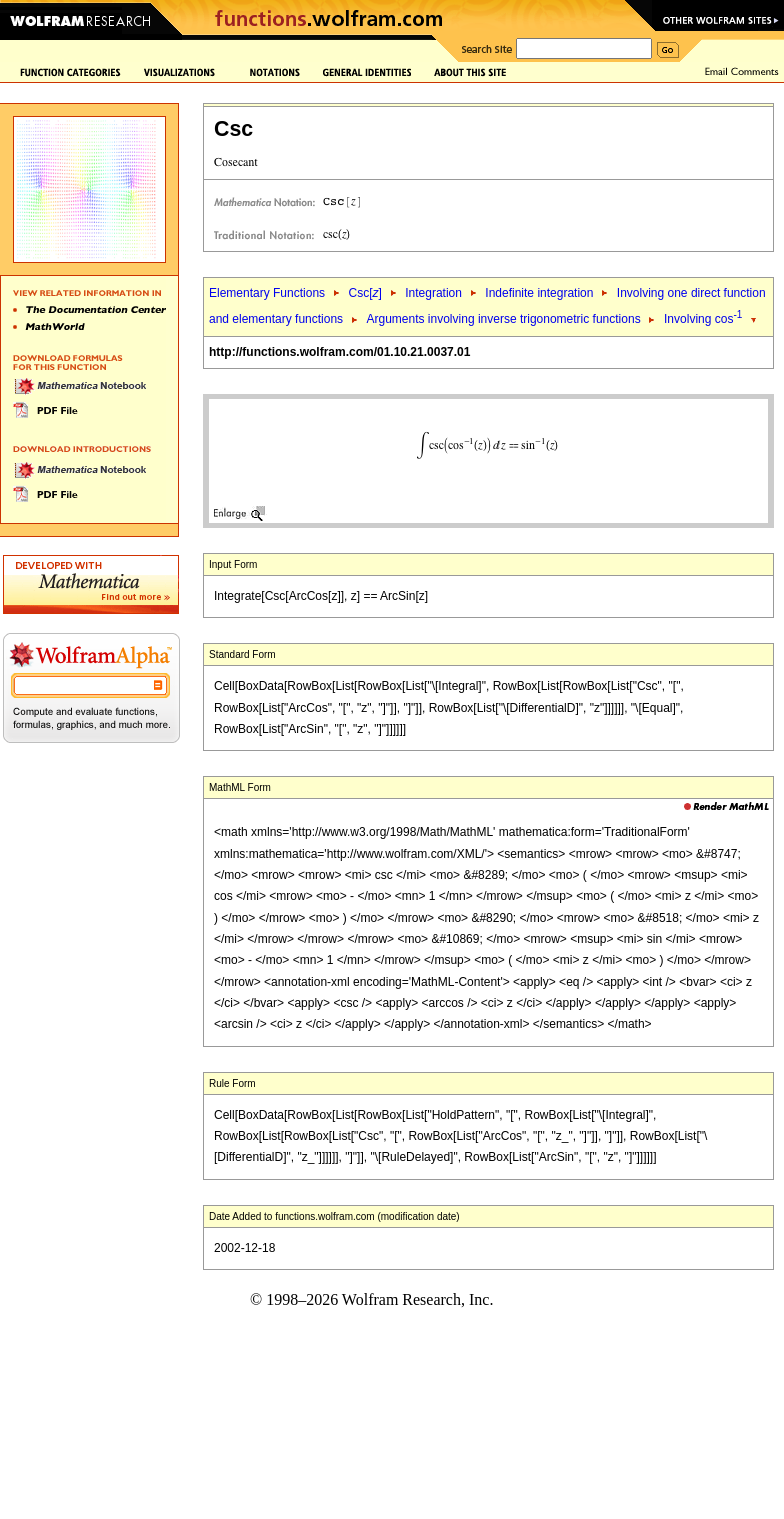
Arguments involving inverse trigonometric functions (504, 319)
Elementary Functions (267, 293)
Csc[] (364, 293)
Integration (433, 293)
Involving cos (703, 319)
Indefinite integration (539, 293)
